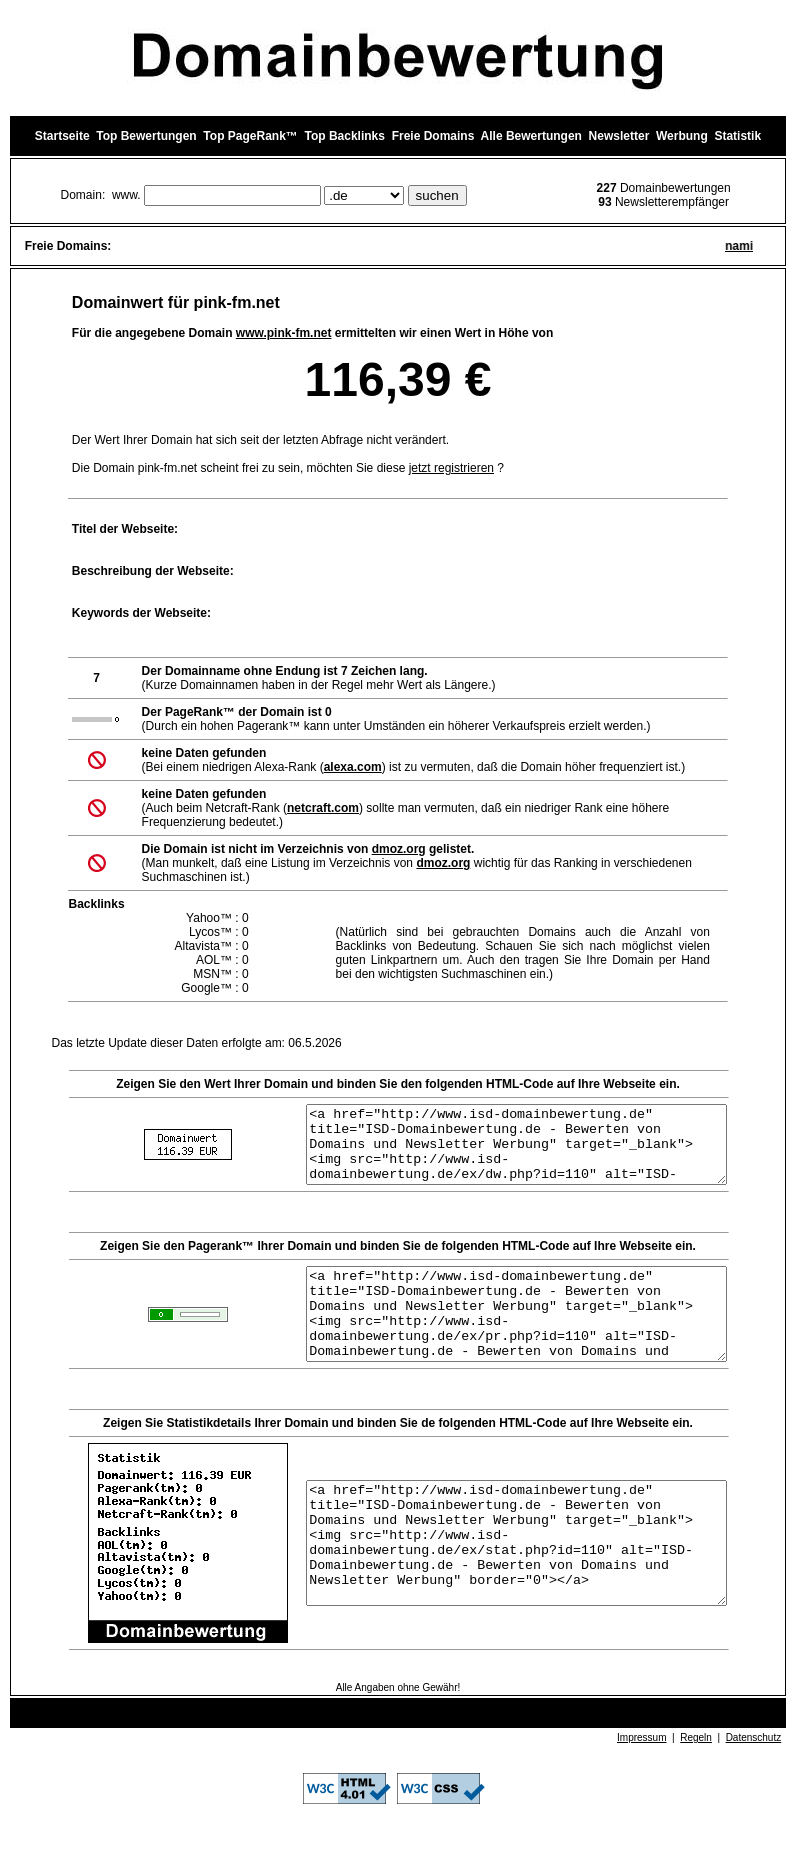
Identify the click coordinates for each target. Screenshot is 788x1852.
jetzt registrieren (451, 468)
